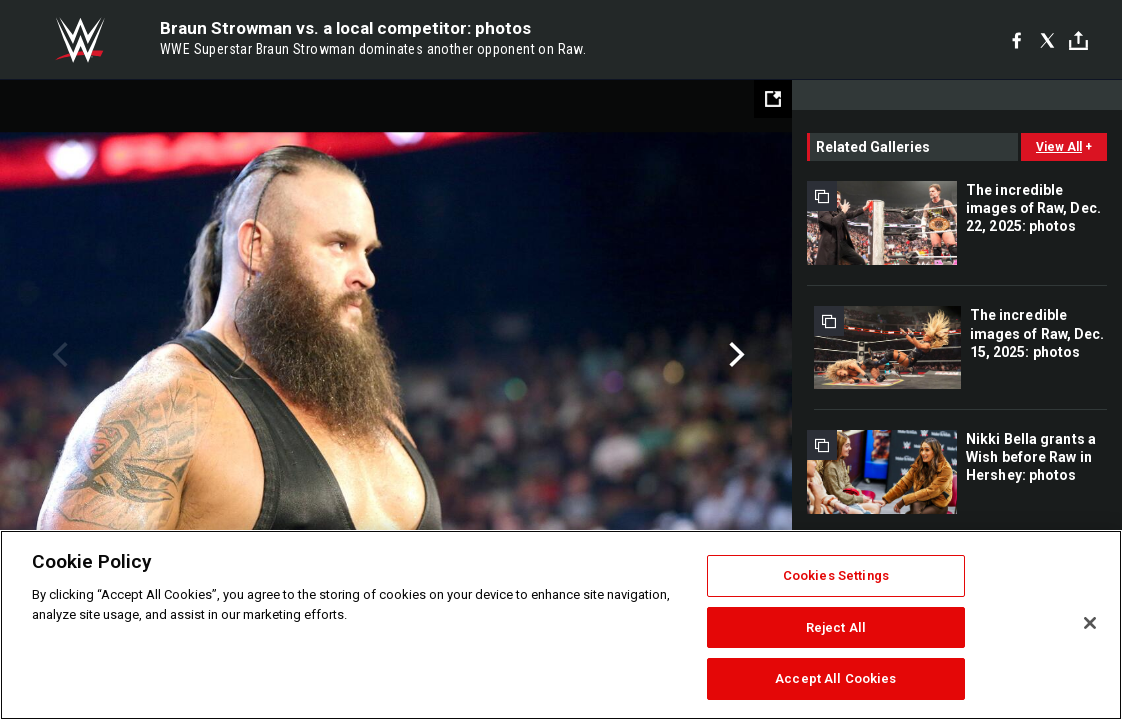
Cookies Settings (836, 575)
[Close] (1090, 623)
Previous (57, 355)
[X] (1047, 40)
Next (734, 355)
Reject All (836, 627)
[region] (561, 625)
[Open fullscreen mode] (773, 99)
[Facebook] (1016, 40)
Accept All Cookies (835, 678)
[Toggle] (1078, 40)
